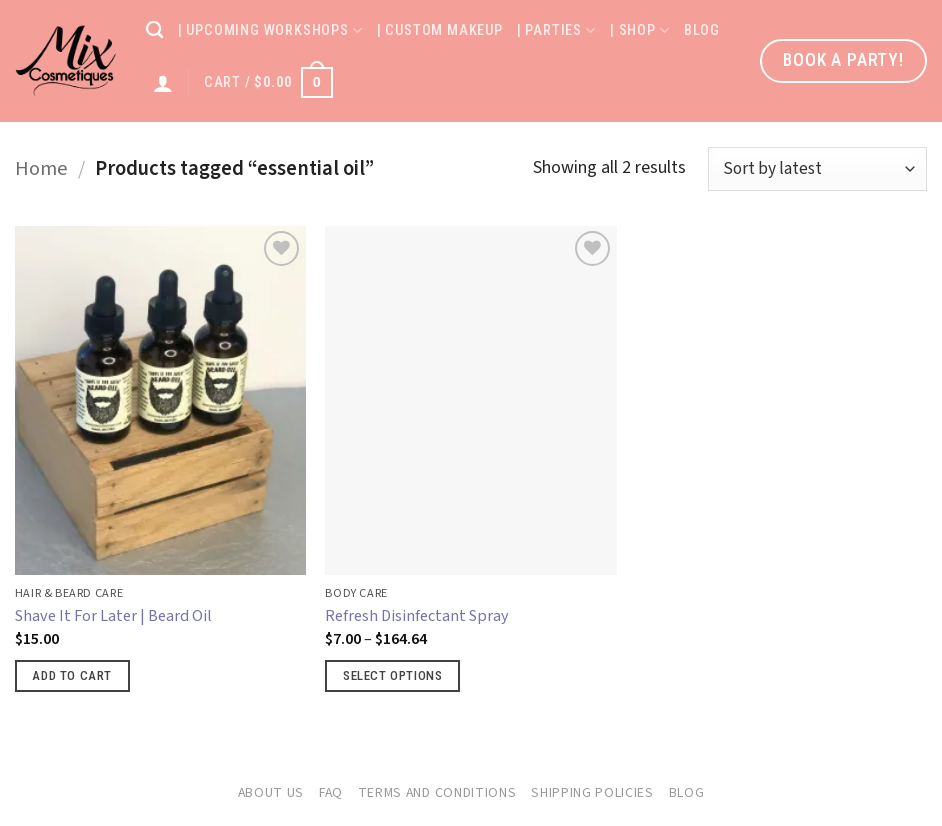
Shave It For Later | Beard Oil (113, 615)
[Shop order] (817, 169)
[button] (268, 82)
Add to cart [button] (72, 675)
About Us (271, 793)
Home (41, 168)
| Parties (556, 30)
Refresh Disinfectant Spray (417, 615)
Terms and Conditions (437, 793)
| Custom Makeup (440, 30)
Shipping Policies (592, 793)
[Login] (163, 83)
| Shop (640, 30)
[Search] (155, 30)
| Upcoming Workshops (270, 30)
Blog (702, 30)
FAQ (331, 793)
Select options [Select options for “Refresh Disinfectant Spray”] (392, 675)
